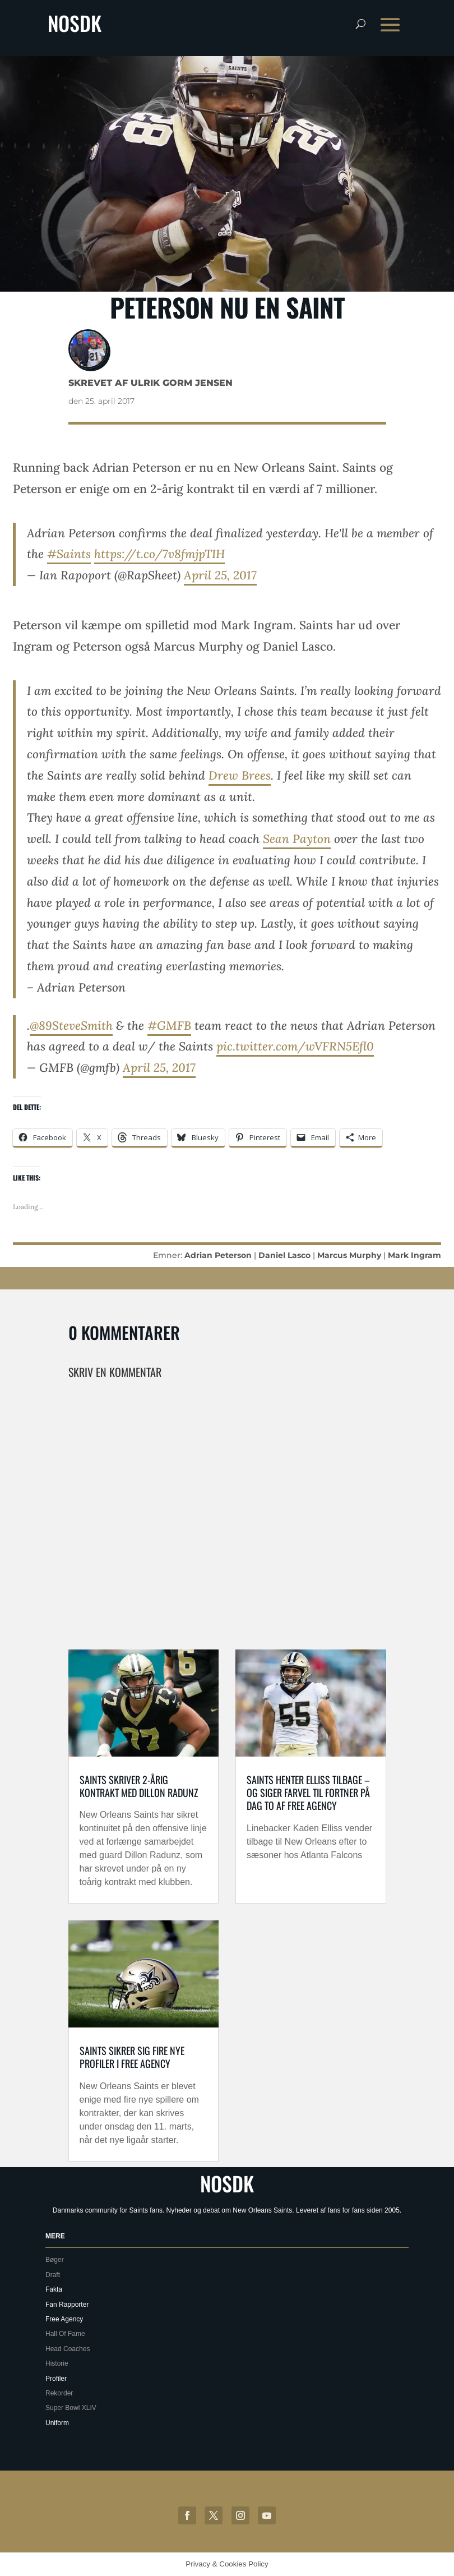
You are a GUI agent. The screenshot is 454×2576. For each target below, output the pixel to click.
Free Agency (64, 2319)
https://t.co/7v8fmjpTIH (159, 553)
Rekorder (59, 2393)
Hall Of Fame (65, 2334)
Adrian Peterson (218, 1255)
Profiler (56, 2379)
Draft (52, 2275)
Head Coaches (67, 2349)
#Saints (69, 553)
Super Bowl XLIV (70, 2408)
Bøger (54, 2260)
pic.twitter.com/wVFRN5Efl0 (295, 1046)
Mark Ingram (414, 1255)
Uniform (57, 2423)
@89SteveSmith (71, 1025)
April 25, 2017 (220, 575)
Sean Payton (297, 838)
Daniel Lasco (284, 1255)
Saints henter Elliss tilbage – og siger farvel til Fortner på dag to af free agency (308, 1792)
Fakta (53, 2289)
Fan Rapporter (67, 2304)
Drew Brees (240, 775)
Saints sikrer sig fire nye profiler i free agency (132, 2057)
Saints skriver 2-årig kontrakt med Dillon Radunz (139, 1786)
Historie (56, 2363)
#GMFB (169, 1025)
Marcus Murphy (349, 1255)
